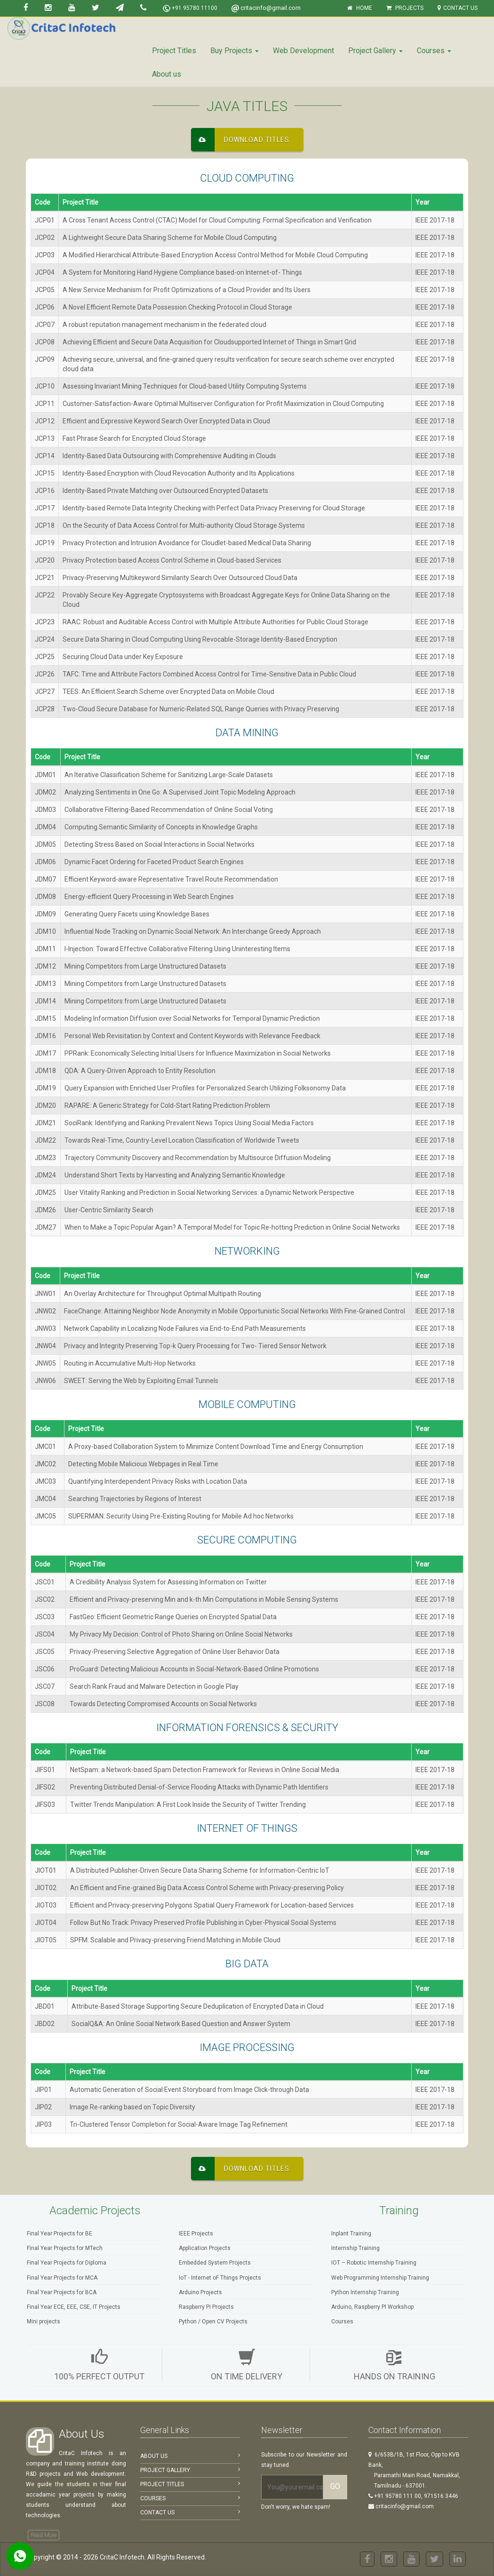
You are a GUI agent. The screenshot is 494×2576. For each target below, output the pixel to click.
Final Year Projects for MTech (65, 2248)
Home (359, 8)
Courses (342, 2321)
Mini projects (43, 2321)
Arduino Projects (200, 2292)
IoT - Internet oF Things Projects (220, 2277)
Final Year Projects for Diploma (66, 2262)
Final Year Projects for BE (59, 2233)
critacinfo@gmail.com (266, 8)
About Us (190, 2455)
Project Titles (174, 50)
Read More (43, 2535)
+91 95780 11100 (190, 8)
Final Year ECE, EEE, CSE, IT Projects (73, 2307)
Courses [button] (434, 50)
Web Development (303, 50)
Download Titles (240, 139)
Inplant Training (351, 2233)
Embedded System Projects (215, 2262)
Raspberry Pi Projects (206, 2307)
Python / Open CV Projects (213, 2321)
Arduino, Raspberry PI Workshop (372, 2307)
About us (166, 74)
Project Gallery (190, 2469)
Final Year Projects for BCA (61, 2292)
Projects (404, 8)
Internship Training (355, 2248)
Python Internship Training (365, 2292)
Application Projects (205, 2248)
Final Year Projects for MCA (62, 2277)
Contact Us (458, 8)
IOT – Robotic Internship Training (373, 2262)
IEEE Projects (196, 2233)
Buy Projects (234, 50)
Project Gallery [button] (375, 50)
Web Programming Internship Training (380, 2277)
